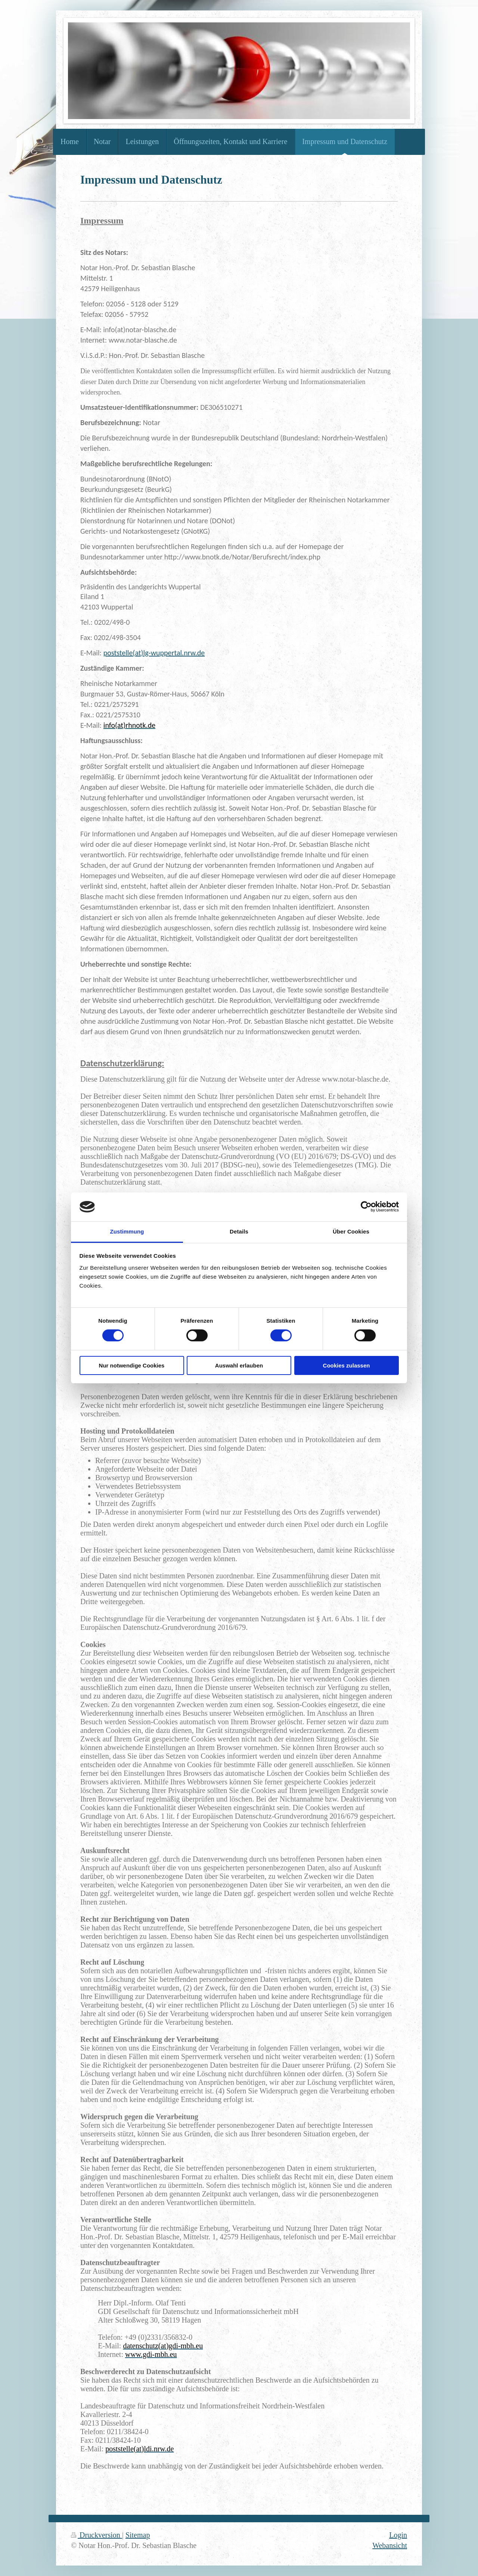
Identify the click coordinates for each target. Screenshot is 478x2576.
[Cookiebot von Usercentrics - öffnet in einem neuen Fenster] (366, 1206)
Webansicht (389, 2545)
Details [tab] (239, 1231)
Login (398, 2535)
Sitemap (137, 2535)
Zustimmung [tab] (127, 1231)
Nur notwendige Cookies (132, 1365)
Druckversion (96, 2535)
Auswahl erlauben (239, 1365)
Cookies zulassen (346, 1365)
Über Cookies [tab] (351, 1231)
